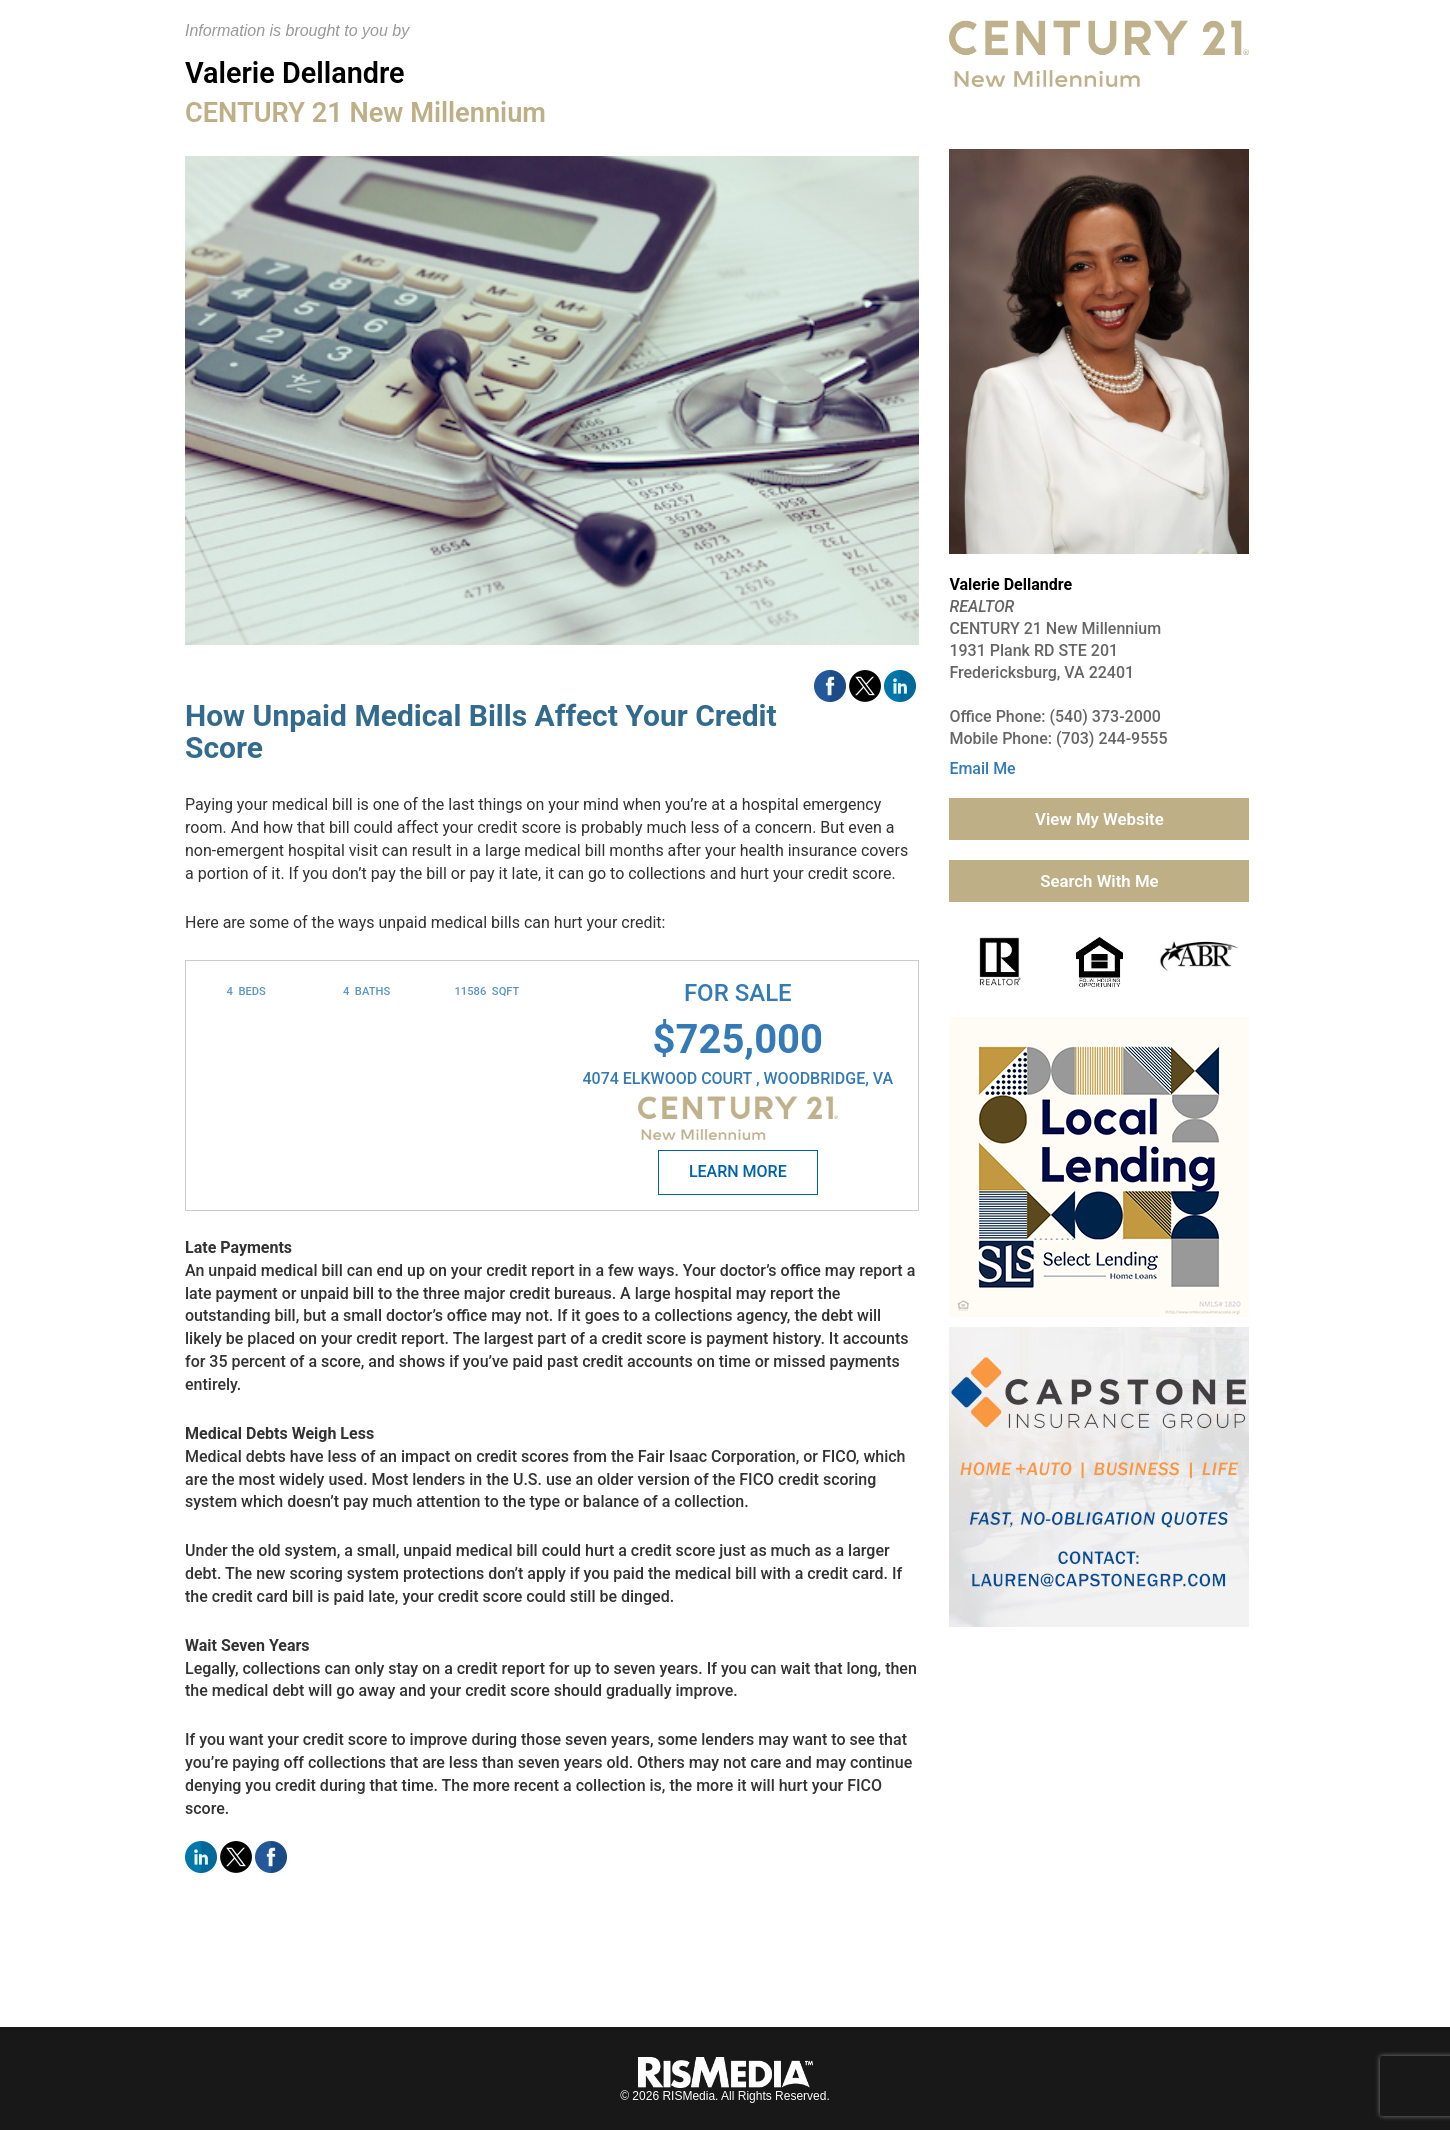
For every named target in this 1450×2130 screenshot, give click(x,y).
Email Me (982, 768)
